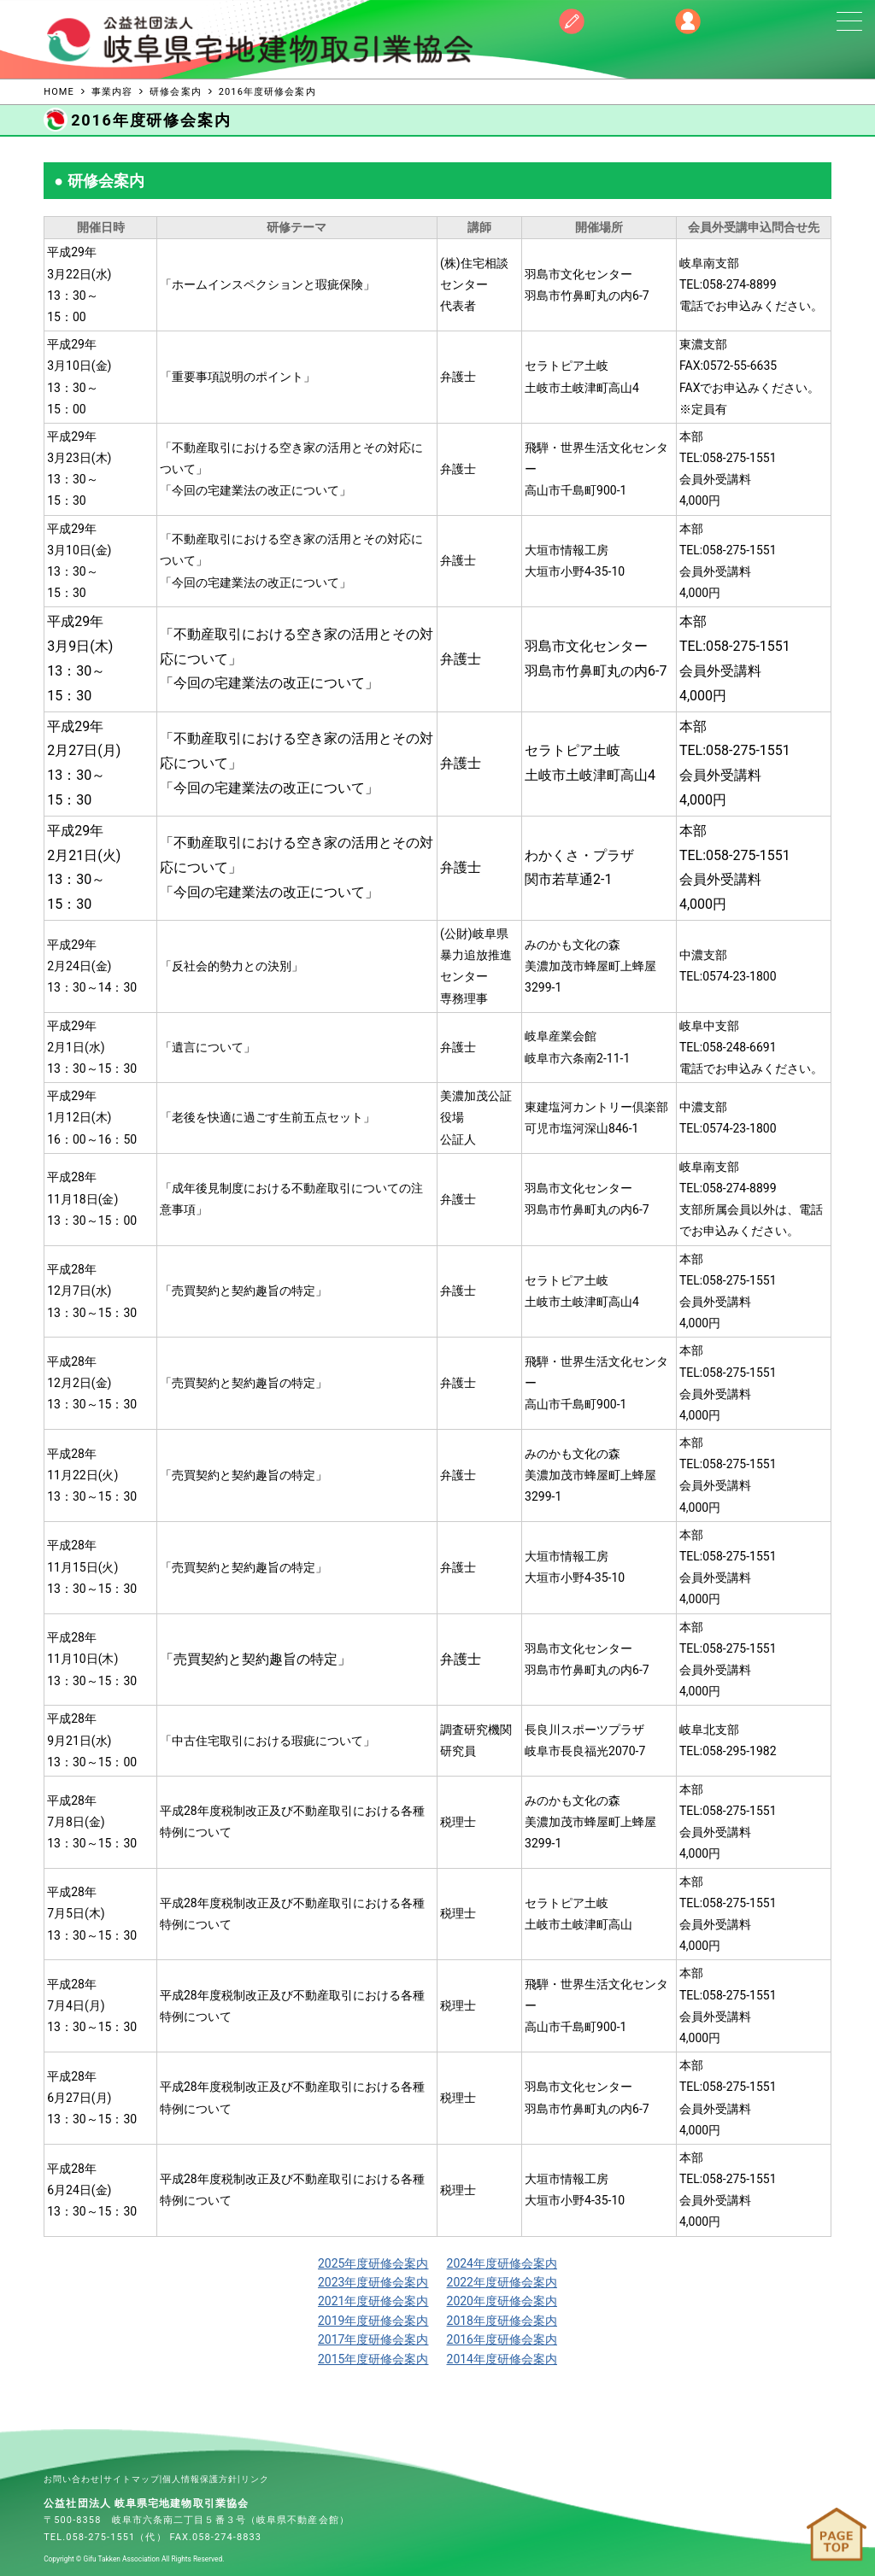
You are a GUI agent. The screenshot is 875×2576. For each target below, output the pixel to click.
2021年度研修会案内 (373, 2301)
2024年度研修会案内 (502, 2263)
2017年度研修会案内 (373, 2339)
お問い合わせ (72, 2479)
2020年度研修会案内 (502, 2301)
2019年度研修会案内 (373, 2320)
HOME (59, 91)
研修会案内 (176, 91)
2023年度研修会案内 (373, 2282)
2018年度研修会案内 (502, 2320)
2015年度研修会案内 (373, 2359)
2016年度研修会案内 (502, 2339)
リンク (255, 2479)
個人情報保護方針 (200, 2479)
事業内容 (111, 91)
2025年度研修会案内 (373, 2263)
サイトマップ (131, 2479)
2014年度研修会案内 (502, 2359)
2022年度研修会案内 (502, 2282)
